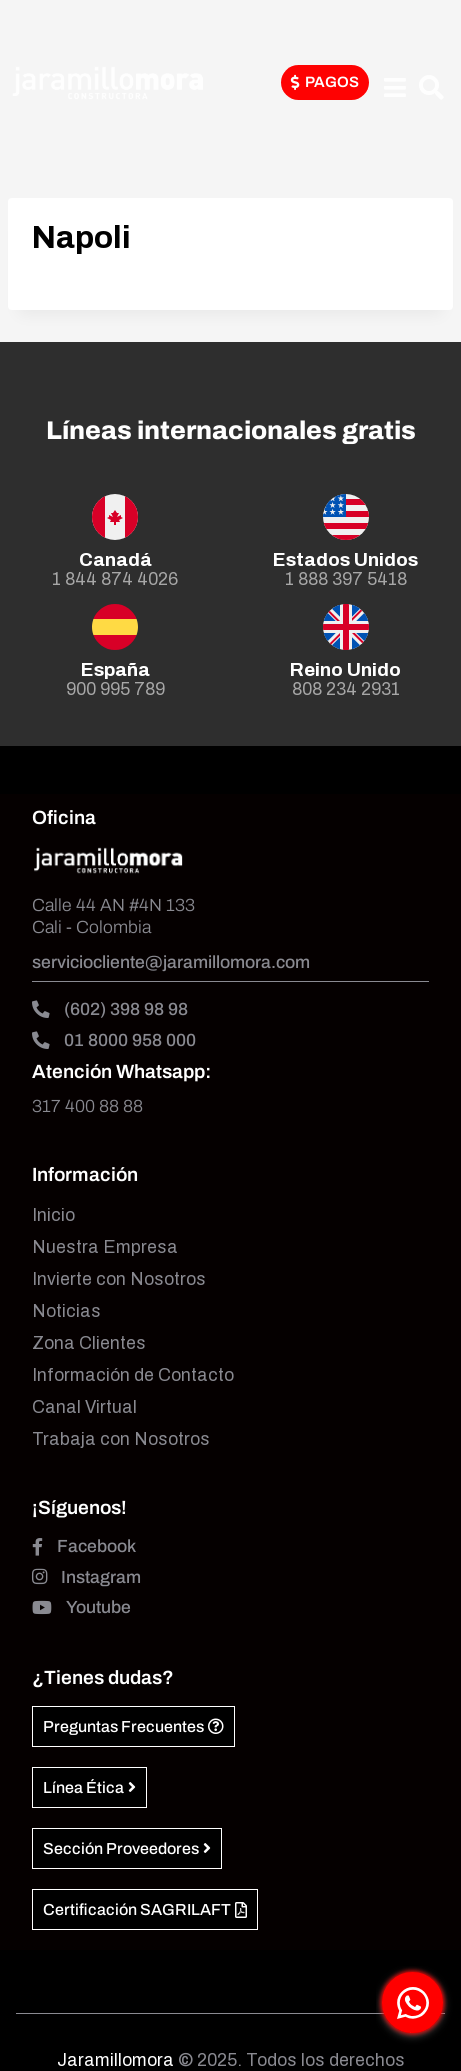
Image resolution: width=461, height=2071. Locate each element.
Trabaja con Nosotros (121, 1439)
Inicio (53, 1215)
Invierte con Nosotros (119, 1279)
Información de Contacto (133, 1375)
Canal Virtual (84, 1407)
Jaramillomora (115, 2060)
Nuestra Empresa (105, 1247)
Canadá (115, 559)
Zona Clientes (89, 1343)
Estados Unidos (345, 559)
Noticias (66, 1311)
